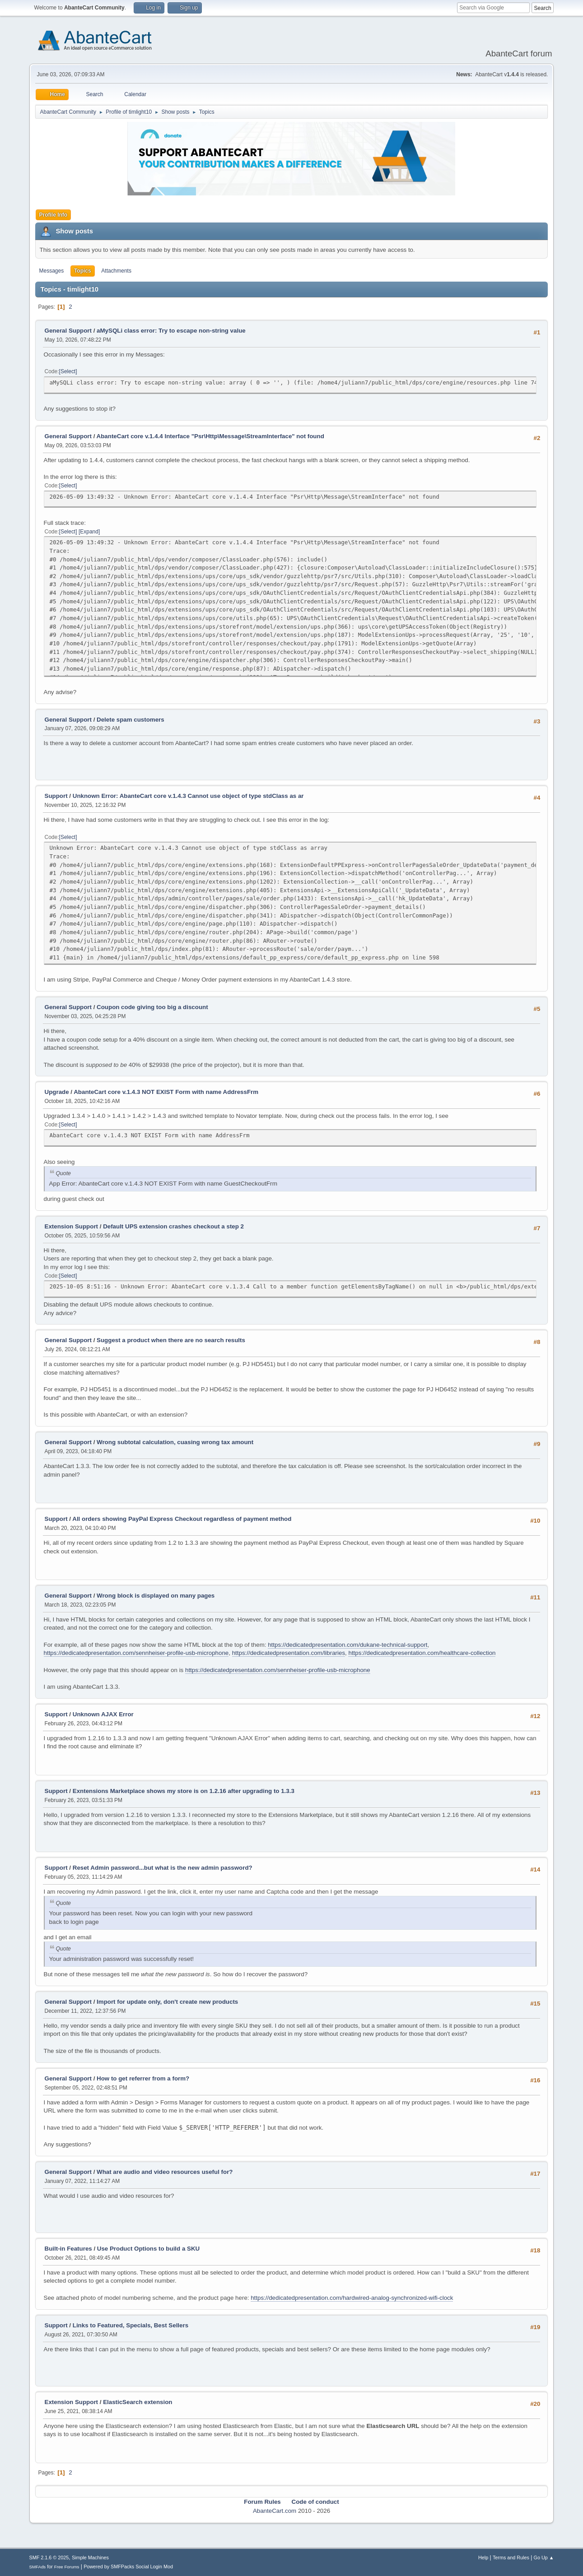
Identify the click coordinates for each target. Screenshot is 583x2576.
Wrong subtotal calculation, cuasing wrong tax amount (175, 1442)
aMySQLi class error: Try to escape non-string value (171, 330)
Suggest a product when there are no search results (171, 1340)
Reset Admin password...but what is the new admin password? (162, 1867)
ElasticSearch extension (137, 2402)
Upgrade (57, 1092)
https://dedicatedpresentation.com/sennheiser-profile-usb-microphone (136, 1652)
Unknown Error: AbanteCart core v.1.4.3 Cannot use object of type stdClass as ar (188, 795)
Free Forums (66, 2566)
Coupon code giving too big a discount (152, 1007)
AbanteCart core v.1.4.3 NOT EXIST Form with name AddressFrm (166, 1092)
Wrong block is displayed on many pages (156, 1595)
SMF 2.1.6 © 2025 (49, 2557)
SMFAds (37, 2566)
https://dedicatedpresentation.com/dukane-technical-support (347, 1644)
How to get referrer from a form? (143, 2078)
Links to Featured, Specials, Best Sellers (130, 2325)
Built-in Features (68, 2248)
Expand (89, 531)
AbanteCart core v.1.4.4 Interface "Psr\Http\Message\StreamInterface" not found (210, 436)
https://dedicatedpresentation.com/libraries (288, 1652)
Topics (82, 271)
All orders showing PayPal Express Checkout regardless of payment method (181, 1518)
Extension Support (71, 1226)
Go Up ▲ (544, 2557)
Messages (51, 271)
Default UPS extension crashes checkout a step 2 (173, 1226)
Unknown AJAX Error (103, 1714)
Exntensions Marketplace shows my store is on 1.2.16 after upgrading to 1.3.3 (183, 1791)
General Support (68, 330)
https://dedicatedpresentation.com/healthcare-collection (421, 1652)
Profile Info (53, 215)
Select (68, 371)
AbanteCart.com (274, 2510)
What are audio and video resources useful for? (165, 2171)
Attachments (116, 271)
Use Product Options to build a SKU (148, 2248)
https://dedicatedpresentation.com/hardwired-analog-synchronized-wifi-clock (352, 2297)
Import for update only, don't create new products (167, 2001)
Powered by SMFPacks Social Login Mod (128, 2566)
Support (56, 795)
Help (483, 2557)
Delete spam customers (130, 719)
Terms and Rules (511, 2557)
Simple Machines (90, 2557)
